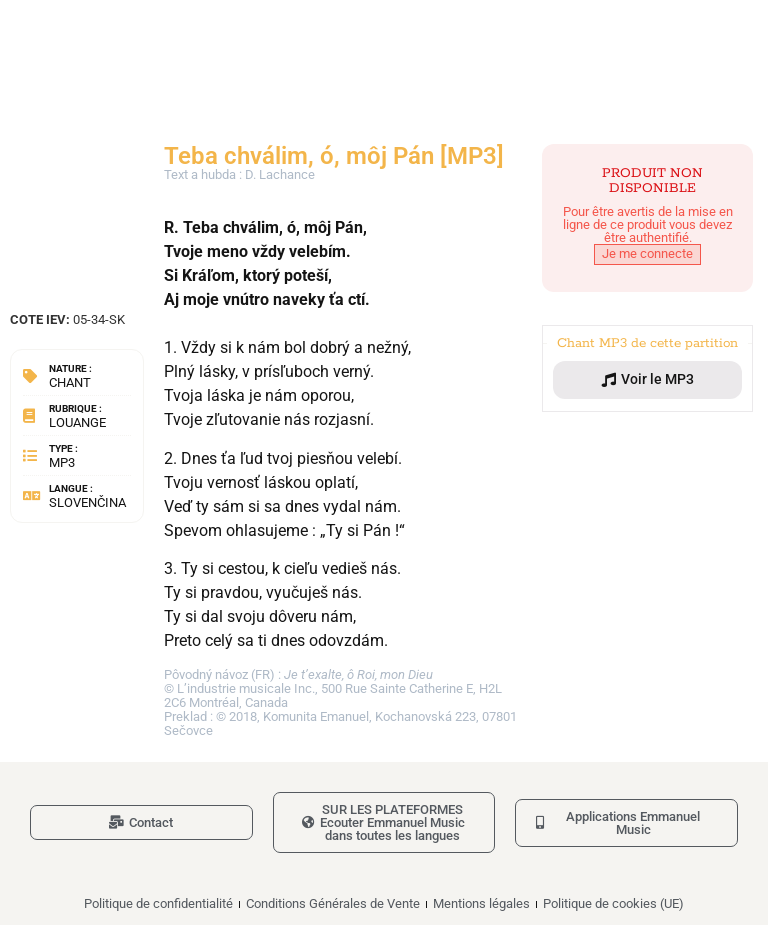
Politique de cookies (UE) (613, 903)
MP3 (62, 462)
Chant (70, 382)
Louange (77, 422)
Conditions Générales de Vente (333, 903)
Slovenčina (87, 502)
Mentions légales (481, 903)
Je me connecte (647, 253)
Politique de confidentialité (158, 903)
